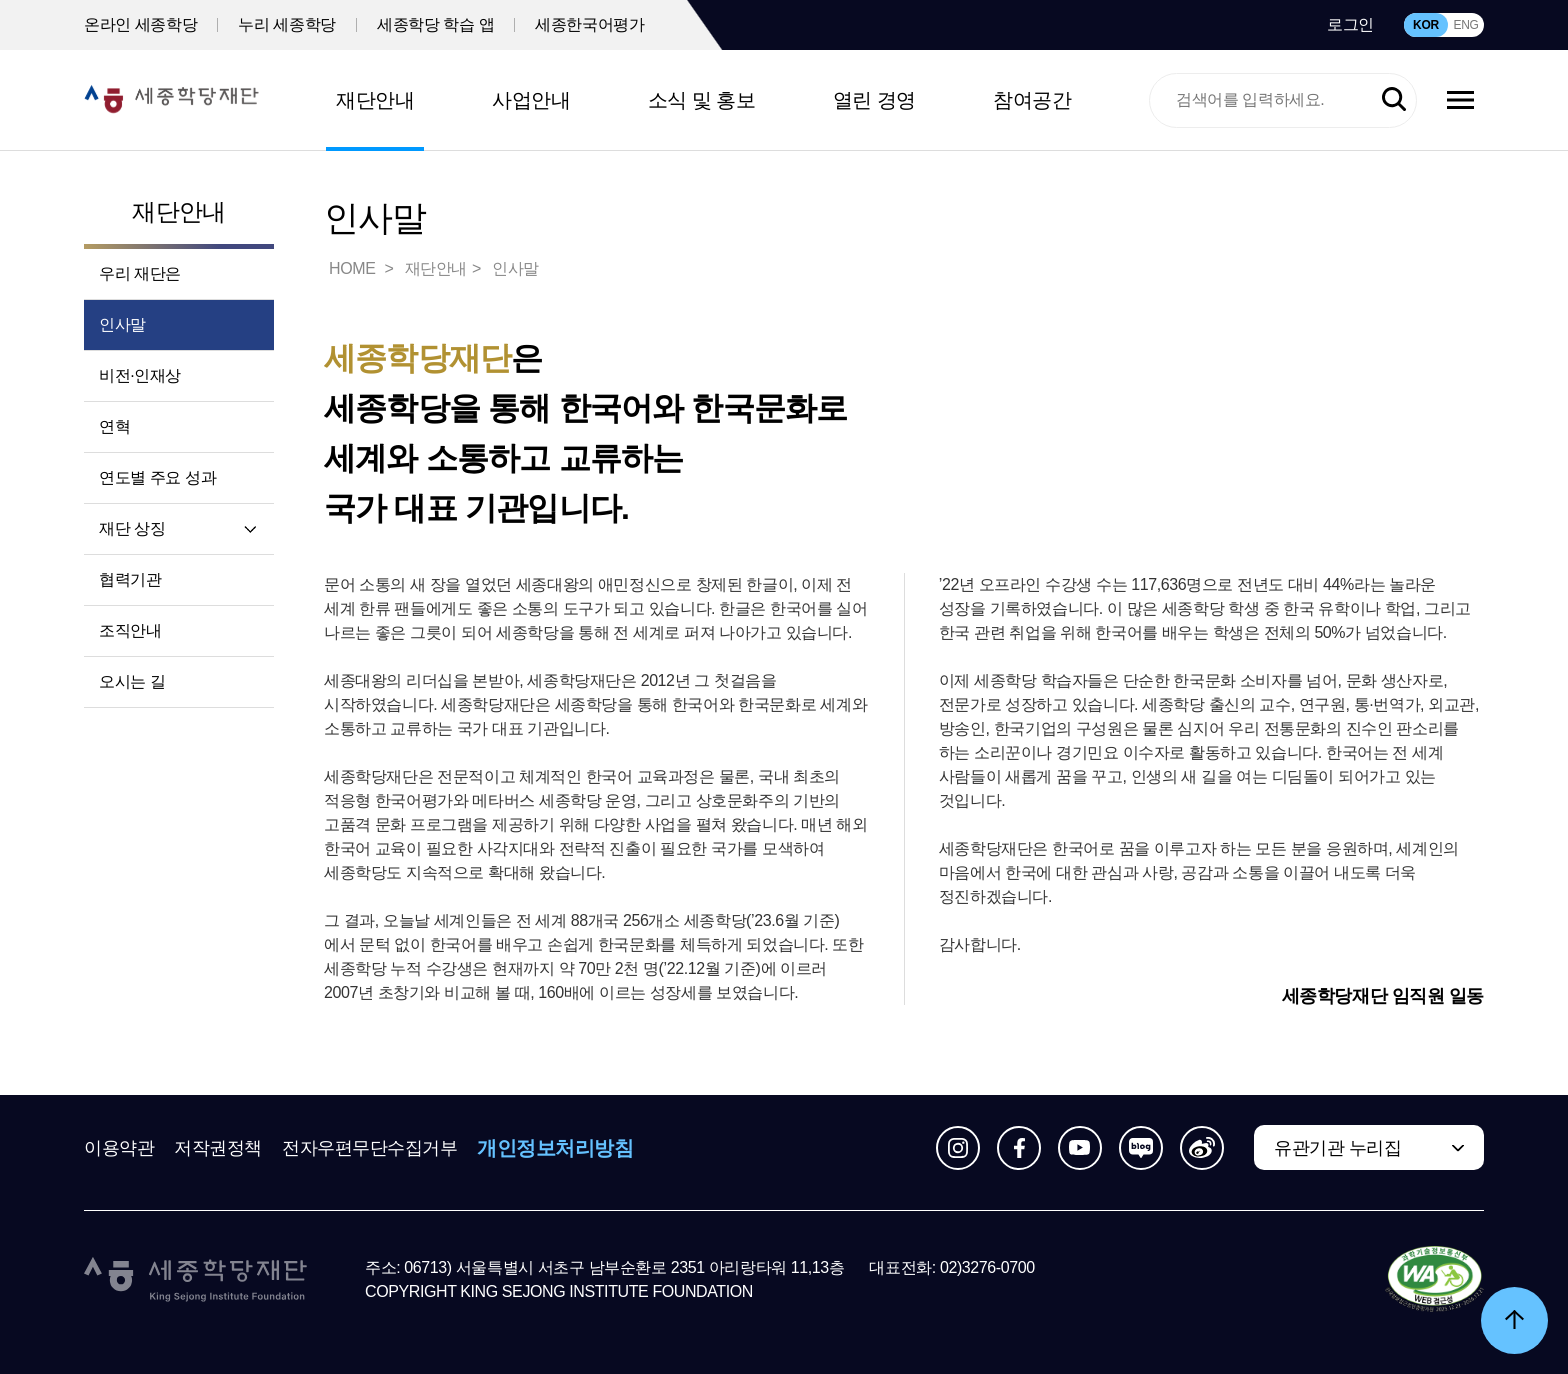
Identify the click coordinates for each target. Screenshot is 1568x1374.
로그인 (1350, 24)
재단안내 (375, 100)
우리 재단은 (140, 273)
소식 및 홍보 (702, 100)
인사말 (122, 324)
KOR (1426, 25)
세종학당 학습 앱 (435, 24)
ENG (1465, 25)
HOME (354, 268)
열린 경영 (874, 100)
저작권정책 (218, 1148)
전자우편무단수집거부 (370, 1148)
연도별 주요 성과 (157, 477)
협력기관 (130, 579)
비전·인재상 (140, 375)
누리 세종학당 (287, 24)
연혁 (114, 426)
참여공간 (1032, 100)
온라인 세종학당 (140, 24)
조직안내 (130, 630)
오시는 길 (132, 681)
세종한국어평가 (589, 24)
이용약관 (119, 1148)
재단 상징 (132, 528)
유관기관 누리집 (1337, 1148)
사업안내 (531, 100)
